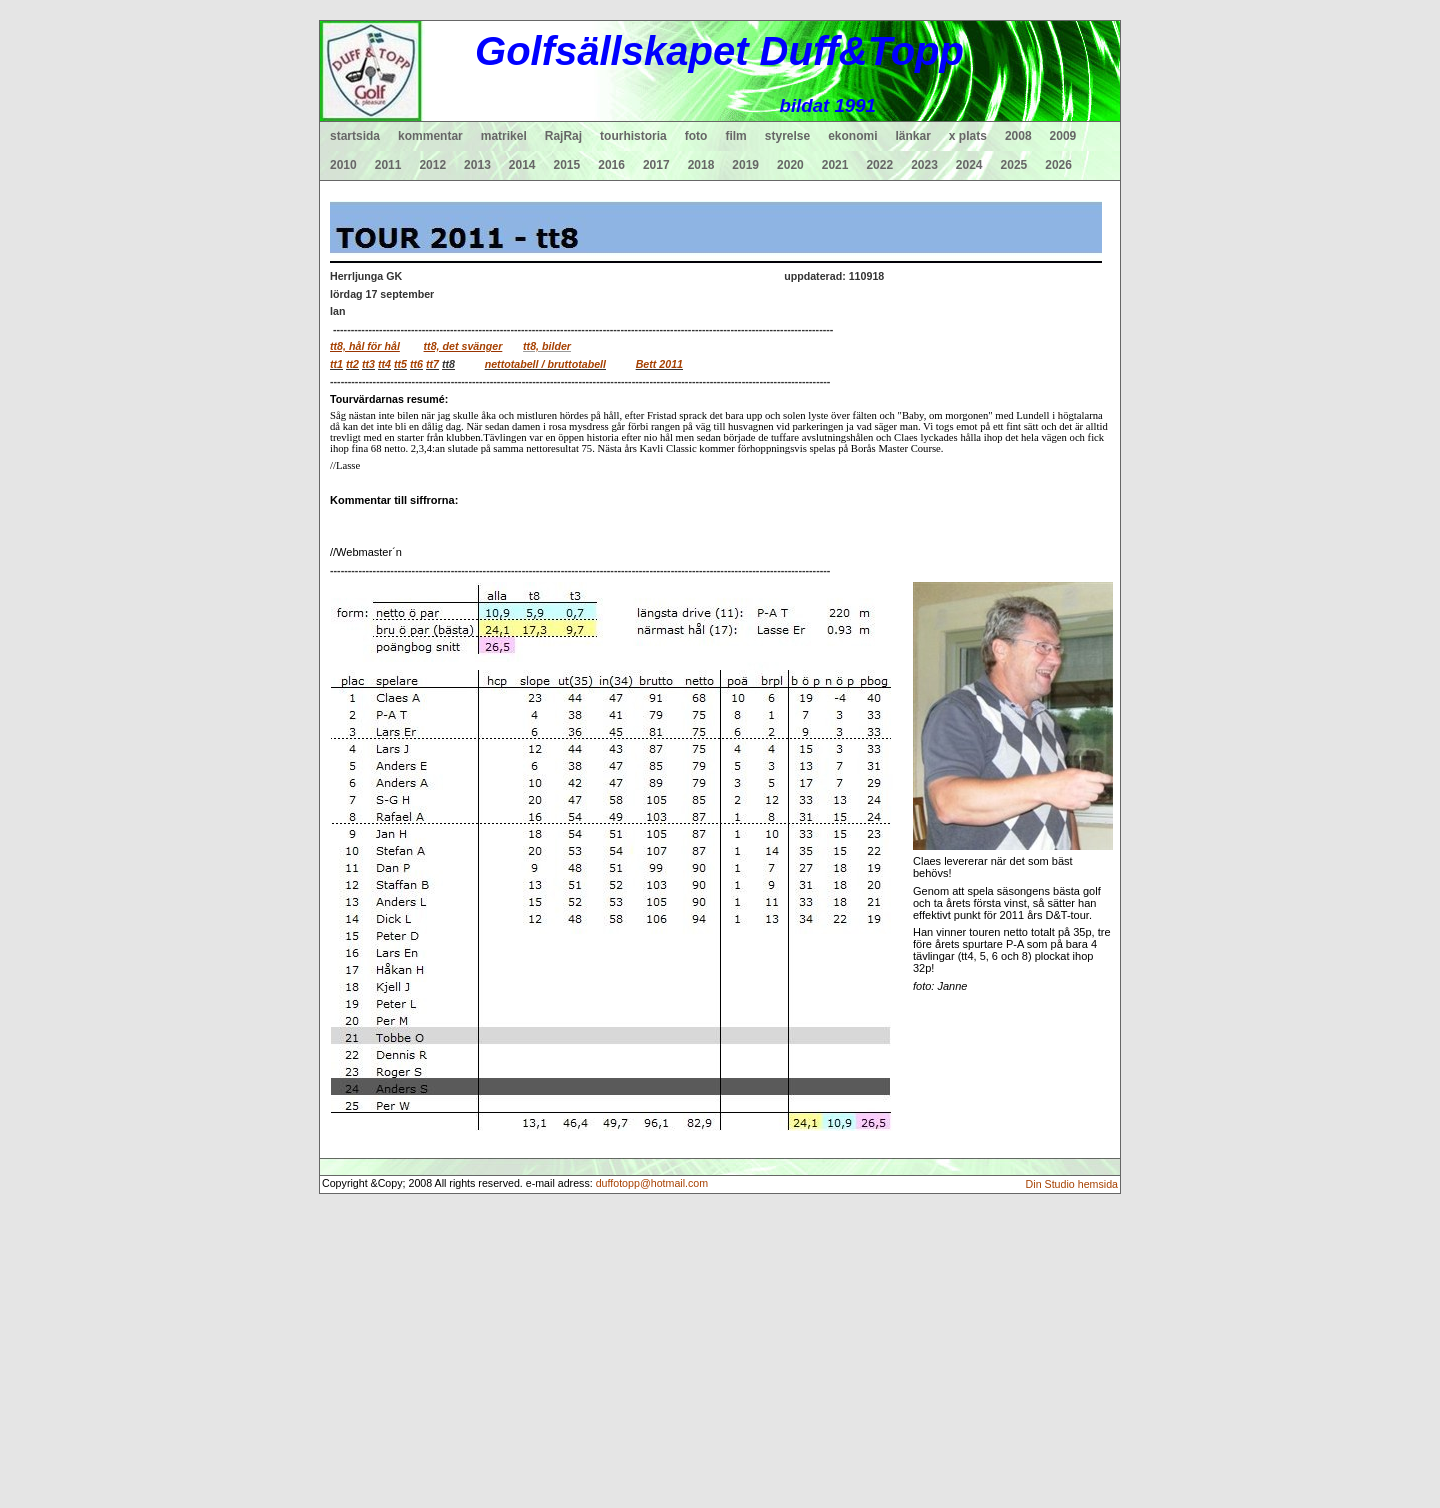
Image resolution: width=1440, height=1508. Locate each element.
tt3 (368, 364)
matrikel (504, 136)
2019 (745, 165)
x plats (968, 136)
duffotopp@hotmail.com (652, 1183)
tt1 (336, 364)
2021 (835, 165)
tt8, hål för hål (365, 346)
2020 (790, 165)
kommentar (430, 136)
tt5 (400, 364)
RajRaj (563, 136)
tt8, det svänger (463, 346)
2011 (388, 165)
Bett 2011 (659, 364)
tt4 (384, 364)
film (735, 136)
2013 (477, 165)
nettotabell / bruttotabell (545, 364)
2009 (1063, 136)
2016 (611, 165)
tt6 (416, 364)
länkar (913, 136)
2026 (1058, 165)
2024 (969, 165)
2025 (1014, 165)
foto (696, 136)
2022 (879, 165)
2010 (343, 165)
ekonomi (852, 136)
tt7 (432, 364)
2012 (432, 165)
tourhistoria (633, 136)
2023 (924, 165)
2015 (567, 165)
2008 (1018, 136)
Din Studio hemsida (1072, 1184)
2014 (522, 165)
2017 (656, 165)
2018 (701, 165)
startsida (355, 136)
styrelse (787, 136)
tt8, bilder (547, 346)
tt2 (352, 364)
